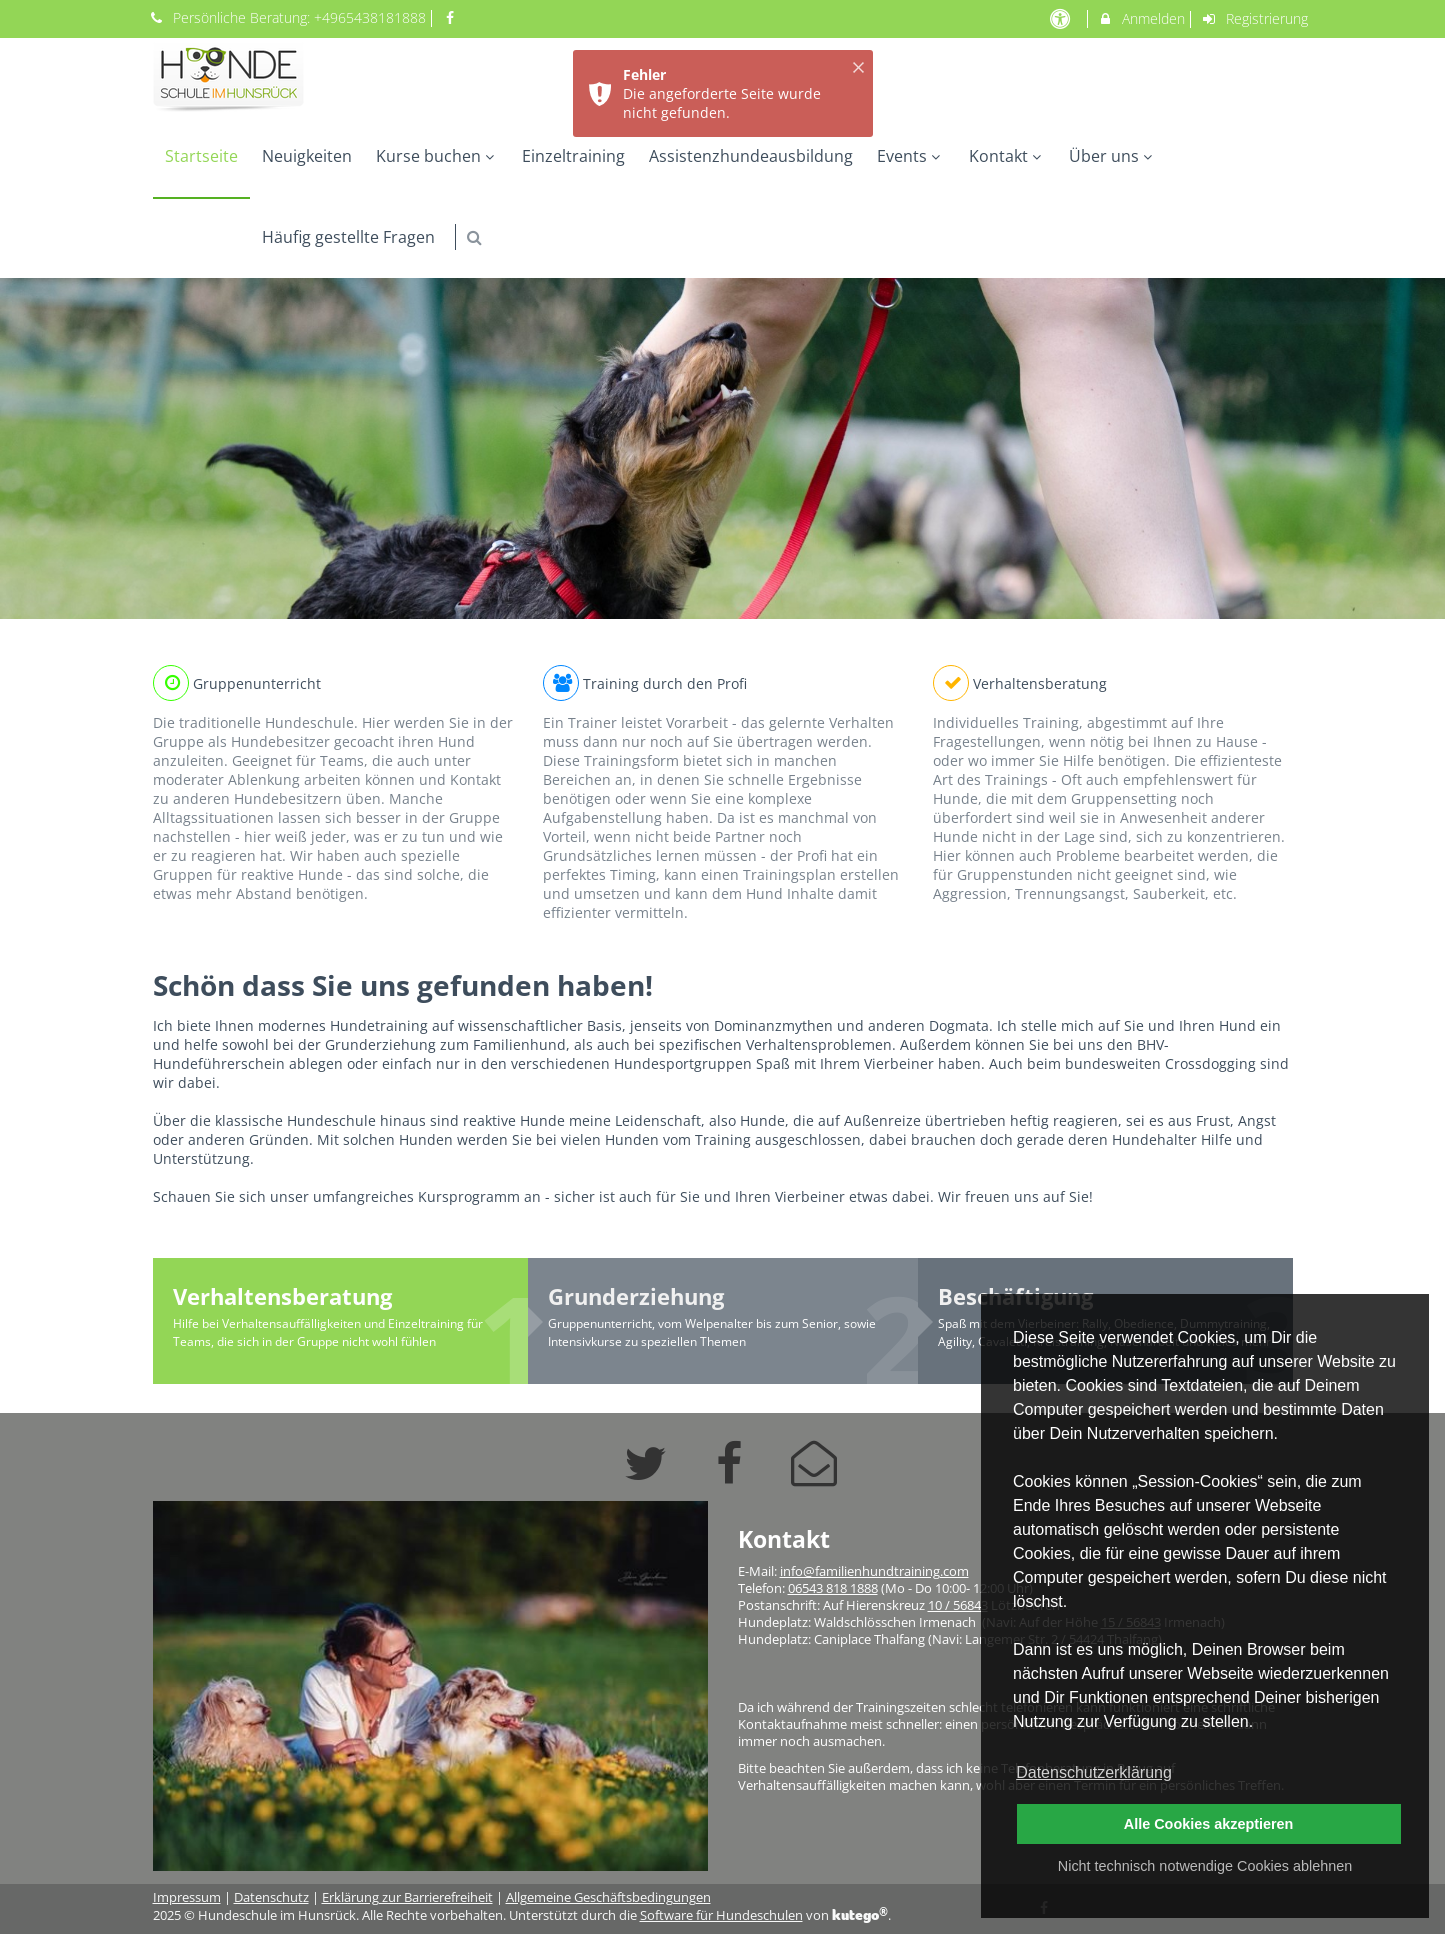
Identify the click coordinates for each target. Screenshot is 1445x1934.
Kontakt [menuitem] (1007, 156)
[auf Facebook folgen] (452, 17)
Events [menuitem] (911, 156)
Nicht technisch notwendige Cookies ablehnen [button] (1205, 1866)
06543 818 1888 (833, 1588)
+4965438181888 (370, 17)
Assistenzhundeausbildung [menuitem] (751, 156)
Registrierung (1254, 18)
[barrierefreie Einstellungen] (1062, 18)
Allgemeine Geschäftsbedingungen (608, 1897)
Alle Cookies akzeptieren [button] (1209, 1824)
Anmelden (1141, 18)
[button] (474, 237)
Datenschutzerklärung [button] (1094, 1772)
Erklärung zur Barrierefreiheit (407, 1897)
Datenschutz (271, 1897)
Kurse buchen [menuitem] (437, 156)
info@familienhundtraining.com (874, 1571)
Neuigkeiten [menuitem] (307, 156)
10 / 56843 (958, 1605)
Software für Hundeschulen (721, 1915)
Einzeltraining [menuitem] (573, 156)
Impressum (187, 1897)
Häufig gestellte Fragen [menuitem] (348, 237)
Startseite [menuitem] (201, 156)
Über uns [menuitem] (1113, 156)
